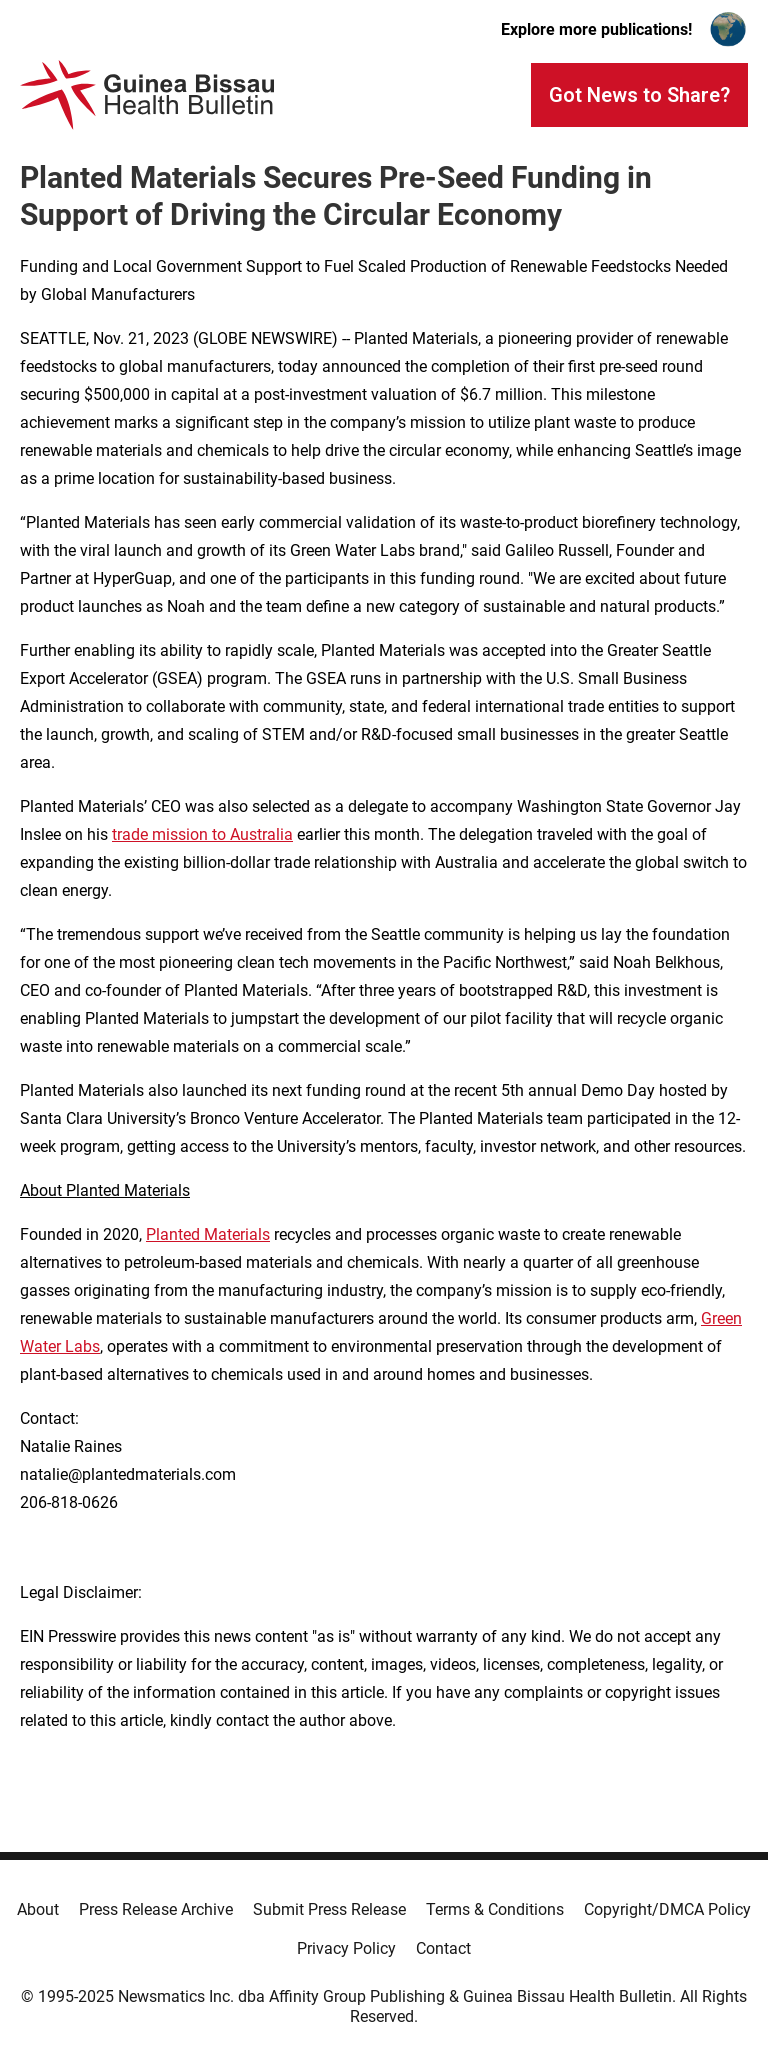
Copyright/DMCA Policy (667, 1909)
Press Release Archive (156, 1909)
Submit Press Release (329, 1909)
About (38, 1909)
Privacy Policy (346, 1948)
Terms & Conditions (495, 1909)
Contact (443, 1948)
